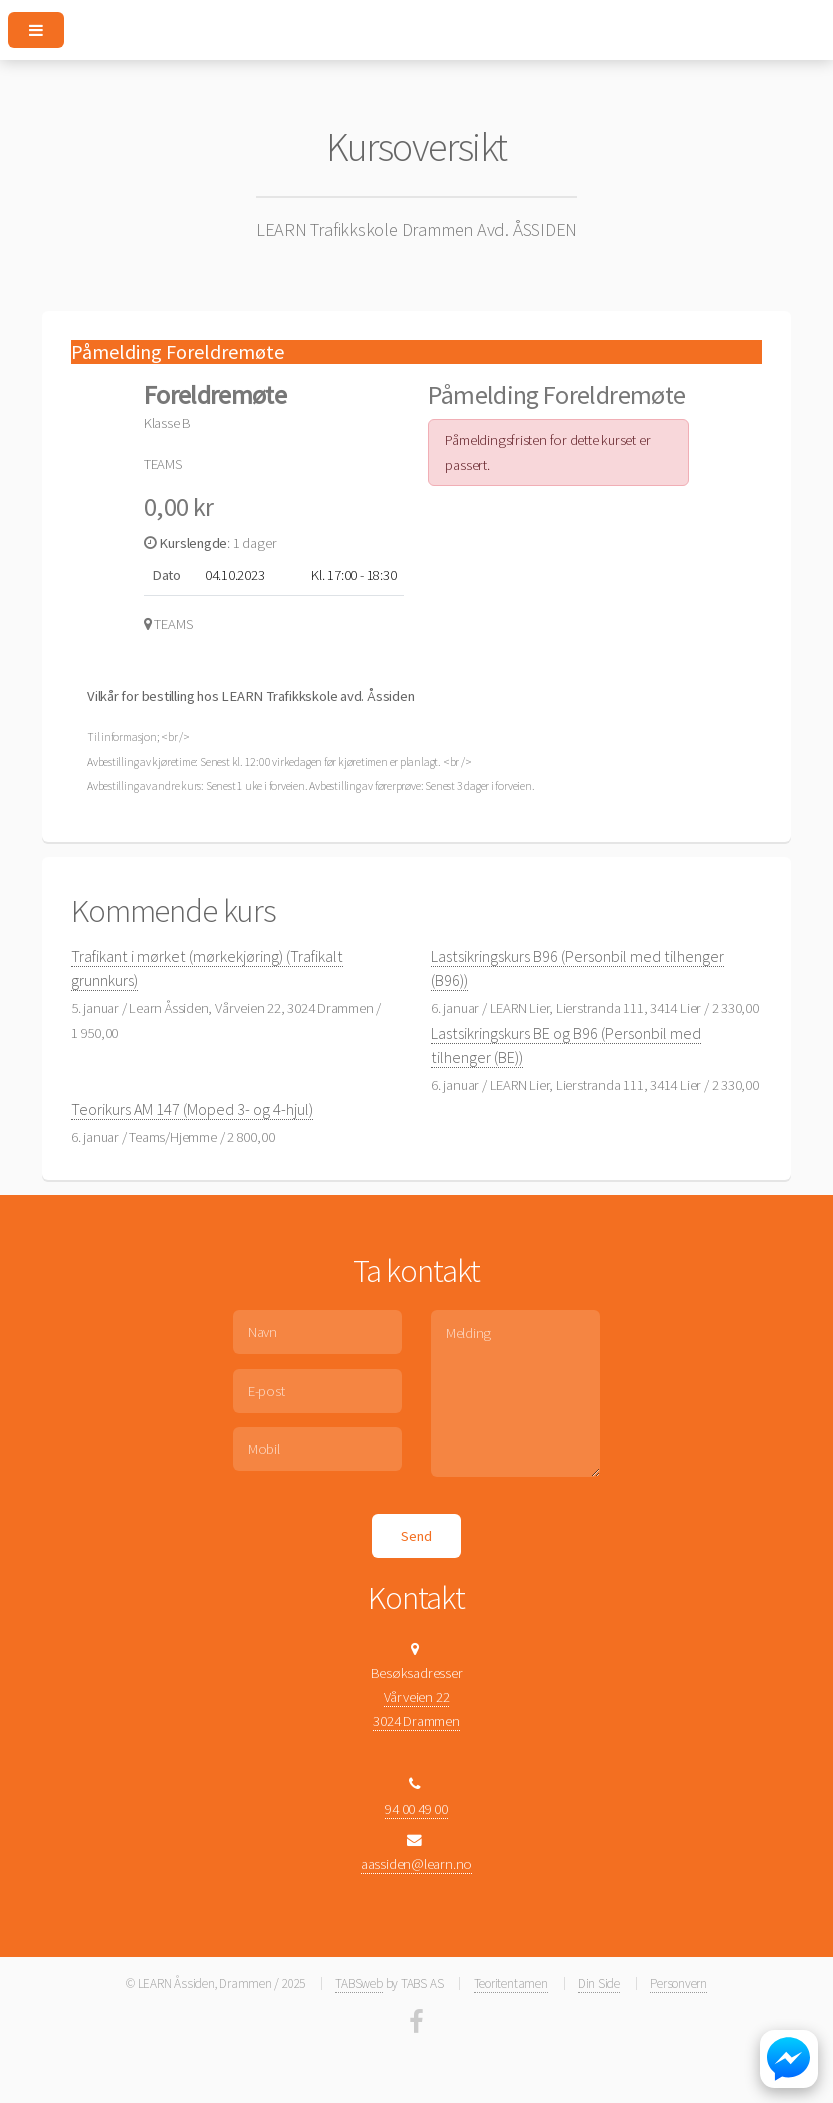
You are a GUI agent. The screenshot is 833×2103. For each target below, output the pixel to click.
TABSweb (358, 1983)
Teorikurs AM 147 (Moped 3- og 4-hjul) (192, 1109)
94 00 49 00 (416, 1809)
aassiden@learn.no (416, 1864)
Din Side (599, 1983)
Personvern (678, 1983)
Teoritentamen (511, 1983)
